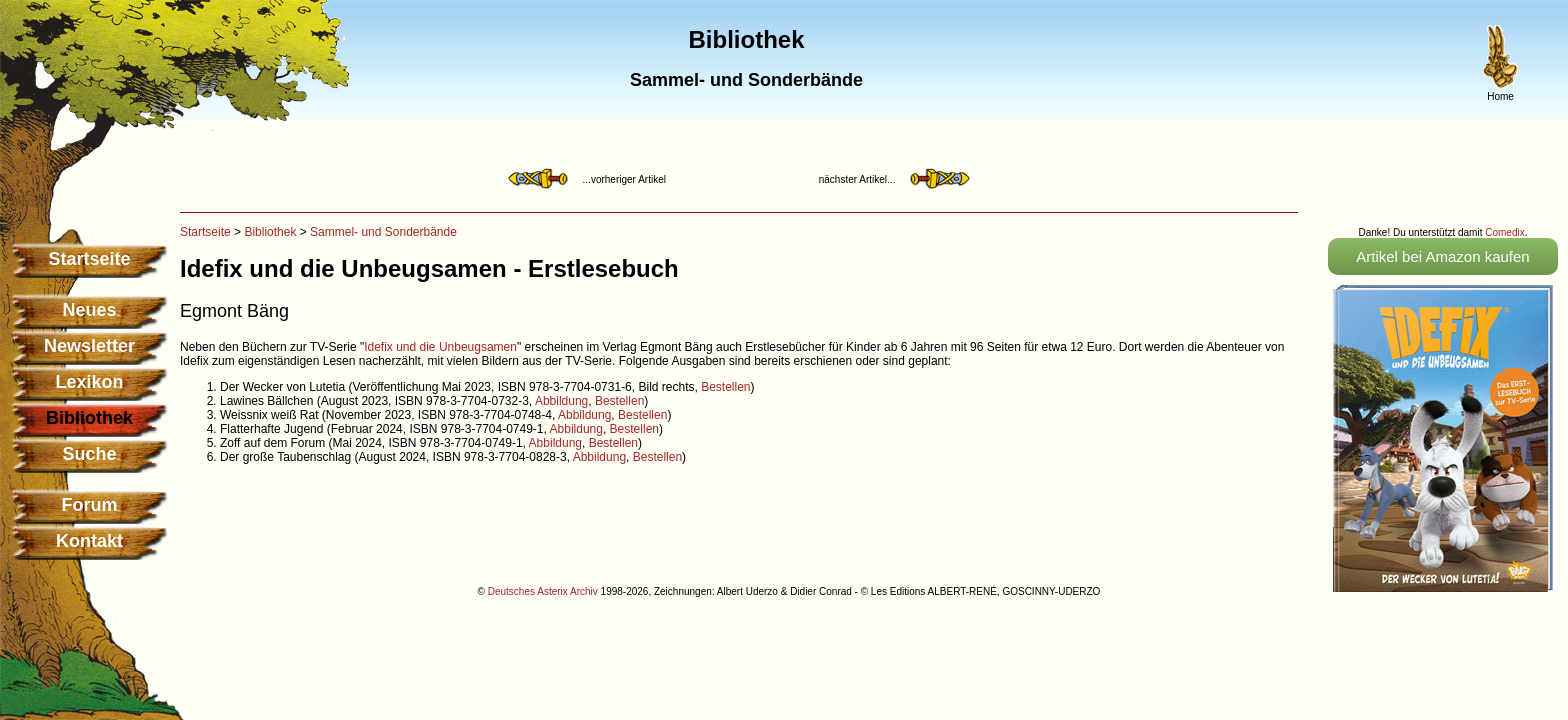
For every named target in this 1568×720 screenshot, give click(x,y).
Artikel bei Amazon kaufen (1442, 256)
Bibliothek (270, 232)
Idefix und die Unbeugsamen (440, 347)
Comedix (1504, 232)
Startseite (89, 259)
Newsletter (89, 346)
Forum (90, 505)
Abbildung (561, 401)
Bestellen (725, 387)
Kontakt (89, 541)
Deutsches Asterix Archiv (543, 591)
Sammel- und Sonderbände (383, 232)
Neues (89, 310)
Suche (89, 454)
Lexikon (89, 382)
